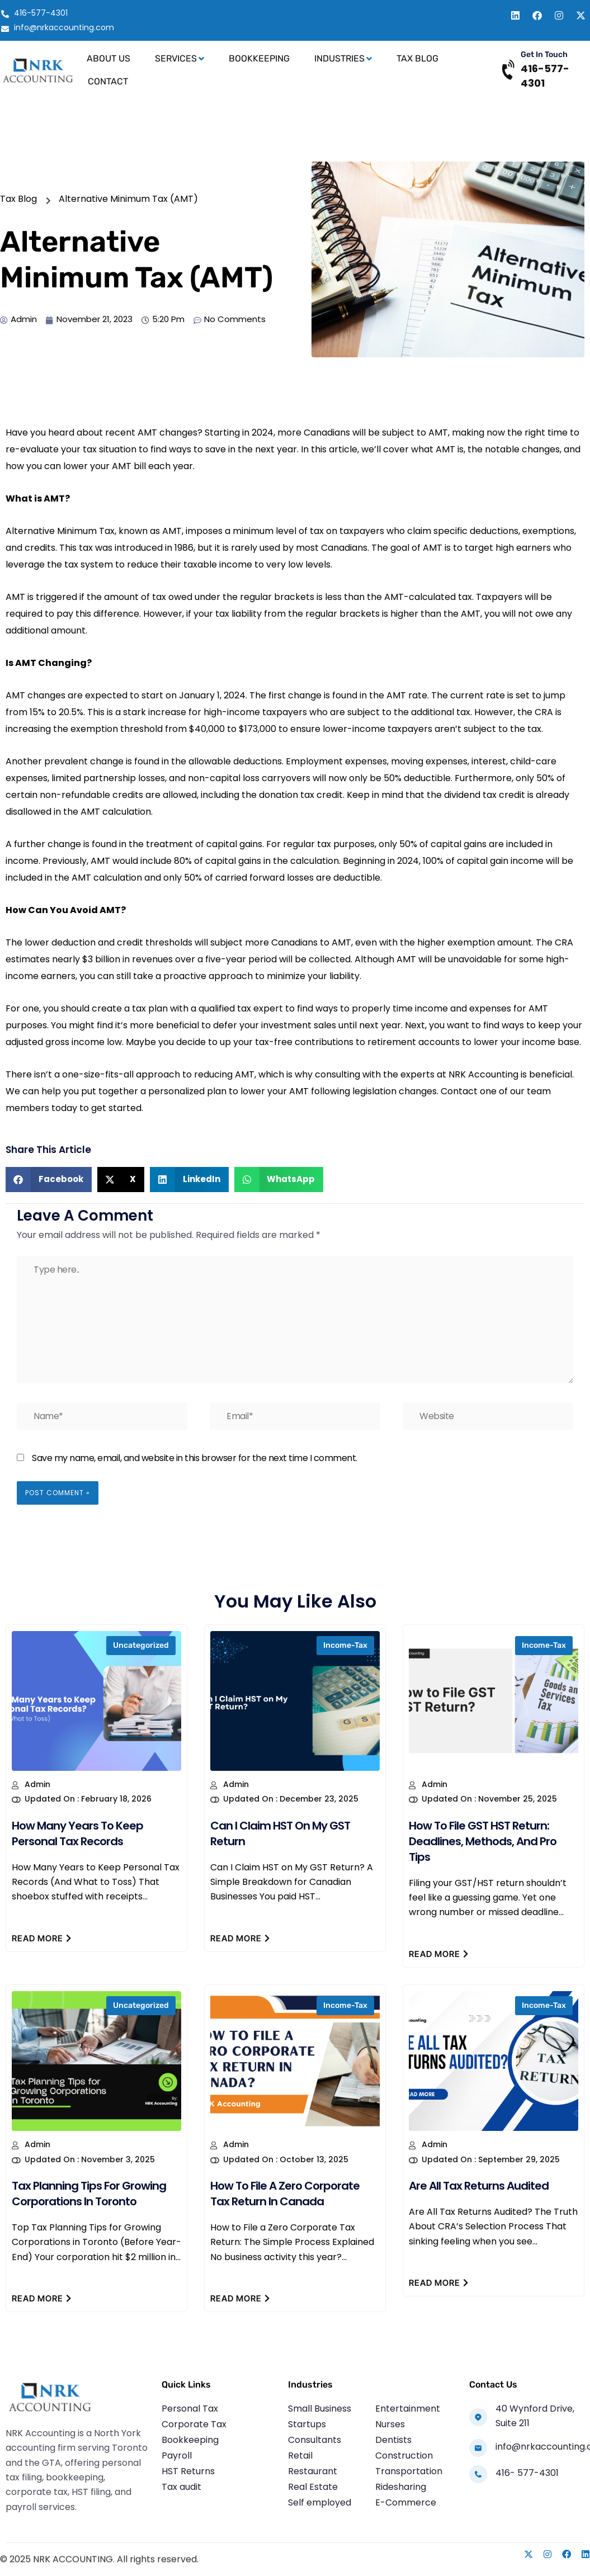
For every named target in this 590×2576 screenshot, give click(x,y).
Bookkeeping (259, 58)
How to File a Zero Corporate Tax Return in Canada (285, 2193)
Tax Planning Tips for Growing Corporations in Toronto (89, 2193)
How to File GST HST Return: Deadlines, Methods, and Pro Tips (482, 1841)
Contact (108, 81)
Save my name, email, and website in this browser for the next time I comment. (194, 1458)
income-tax (345, 1645)
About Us (108, 58)
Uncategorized (141, 1645)
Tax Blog (417, 58)
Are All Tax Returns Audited (479, 2186)
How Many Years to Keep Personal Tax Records (77, 1833)
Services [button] (179, 59)
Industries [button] (343, 59)
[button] (49, 1179)
